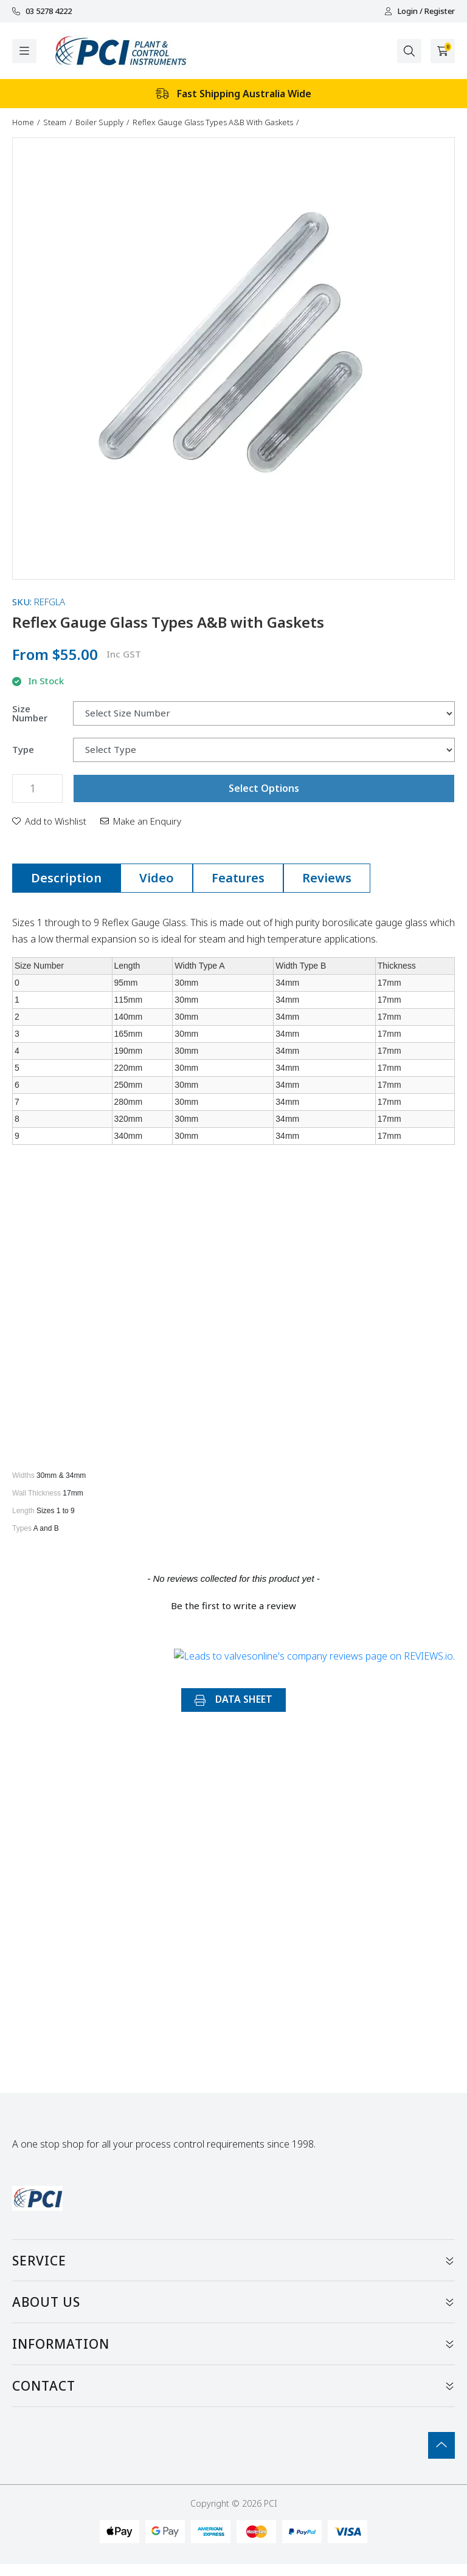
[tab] (66, 878)
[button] (49, 821)
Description (66, 878)
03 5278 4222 (42, 11)
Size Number (29, 713)
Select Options (264, 788)
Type (23, 749)
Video (156, 878)
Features (238, 878)
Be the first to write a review (233, 1605)
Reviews (326, 878)
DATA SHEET (233, 1699)
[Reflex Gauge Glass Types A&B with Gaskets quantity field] (37, 788)
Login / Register (419, 11)
